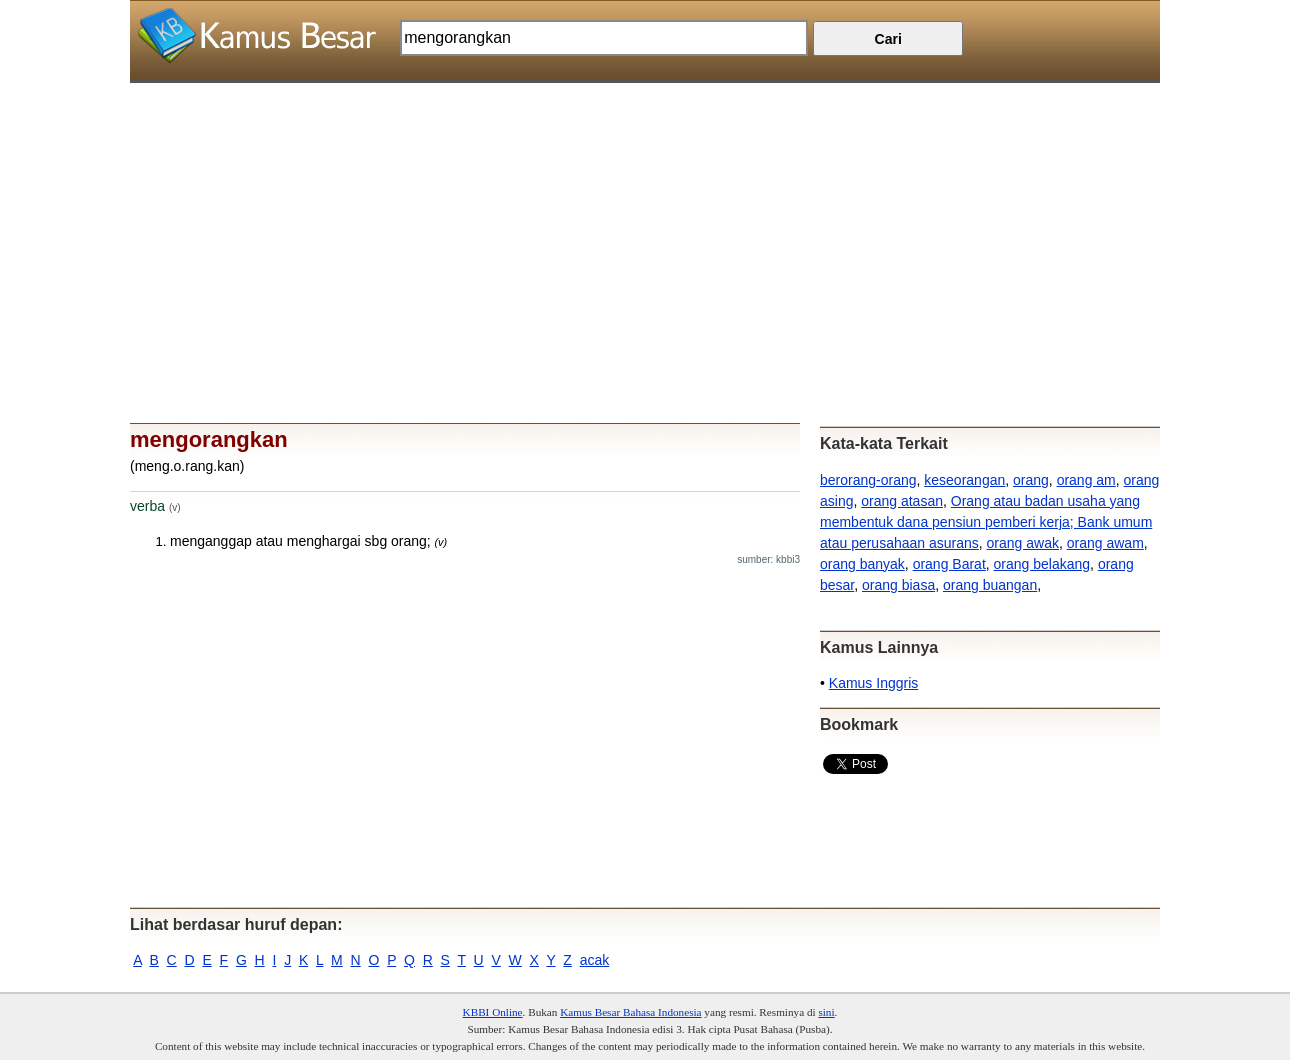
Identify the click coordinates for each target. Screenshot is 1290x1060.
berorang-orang (868, 480)
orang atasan (902, 501)
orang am (1086, 480)
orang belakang (1042, 564)
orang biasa (898, 585)
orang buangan (990, 585)
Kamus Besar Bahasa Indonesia (630, 1012)
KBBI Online (493, 1012)
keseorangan (964, 480)
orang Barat (949, 564)
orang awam (1105, 543)
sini (826, 1012)
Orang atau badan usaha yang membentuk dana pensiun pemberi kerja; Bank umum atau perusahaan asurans (986, 522)
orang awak (1023, 543)
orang (1031, 480)
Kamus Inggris (873, 683)
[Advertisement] (645, 223)
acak (595, 960)
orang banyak (862, 564)
